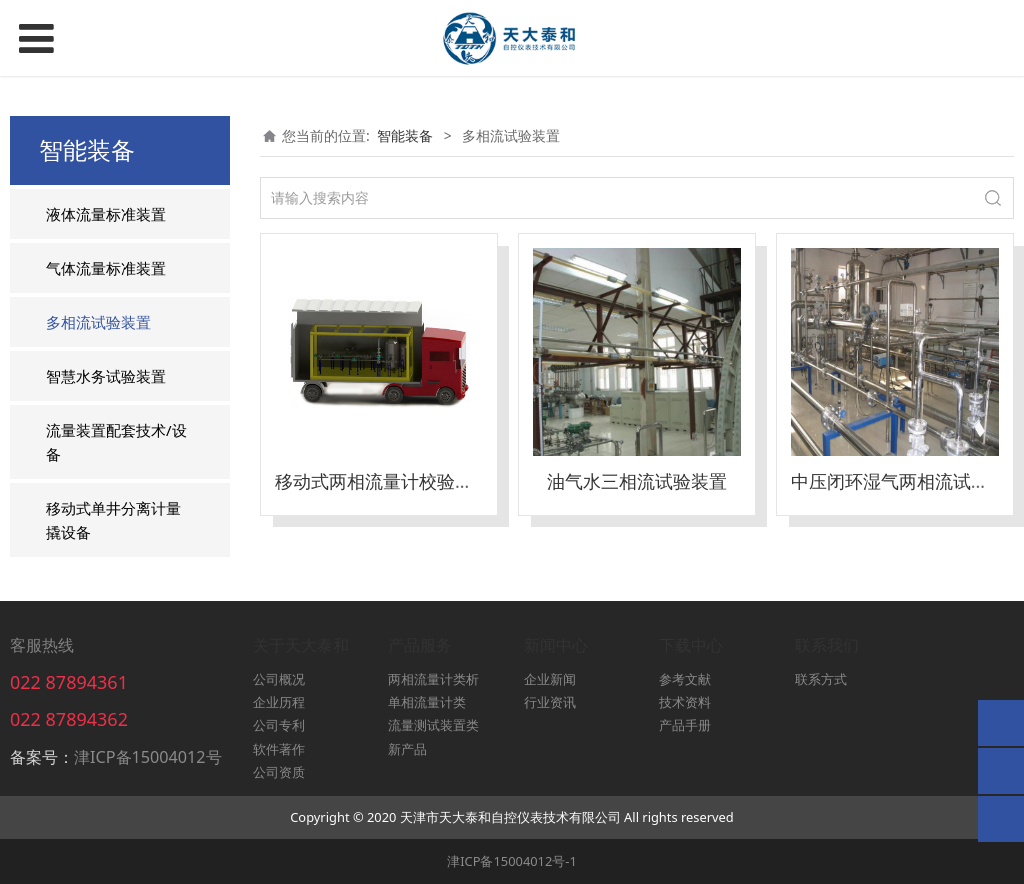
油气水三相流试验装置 (637, 481)
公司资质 (279, 772)
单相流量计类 (427, 702)
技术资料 (685, 702)
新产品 (407, 749)
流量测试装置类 (433, 725)
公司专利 (279, 725)
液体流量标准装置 (106, 214)
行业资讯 (550, 702)
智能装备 (405, 135)
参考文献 (685, 679)
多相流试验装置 (98, 322)
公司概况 (279, 679)
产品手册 (685, 725)
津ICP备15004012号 (148, 757)
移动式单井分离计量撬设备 (113, 520)
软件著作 (279, 749)
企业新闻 (550, 679)
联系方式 (821, 679)
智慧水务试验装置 (106, 376)
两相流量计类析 (433, 679)
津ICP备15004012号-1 (512, 861)
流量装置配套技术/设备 (116, 442)
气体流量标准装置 (106, 268)
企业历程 (279, 702)
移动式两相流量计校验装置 (383, 481)
